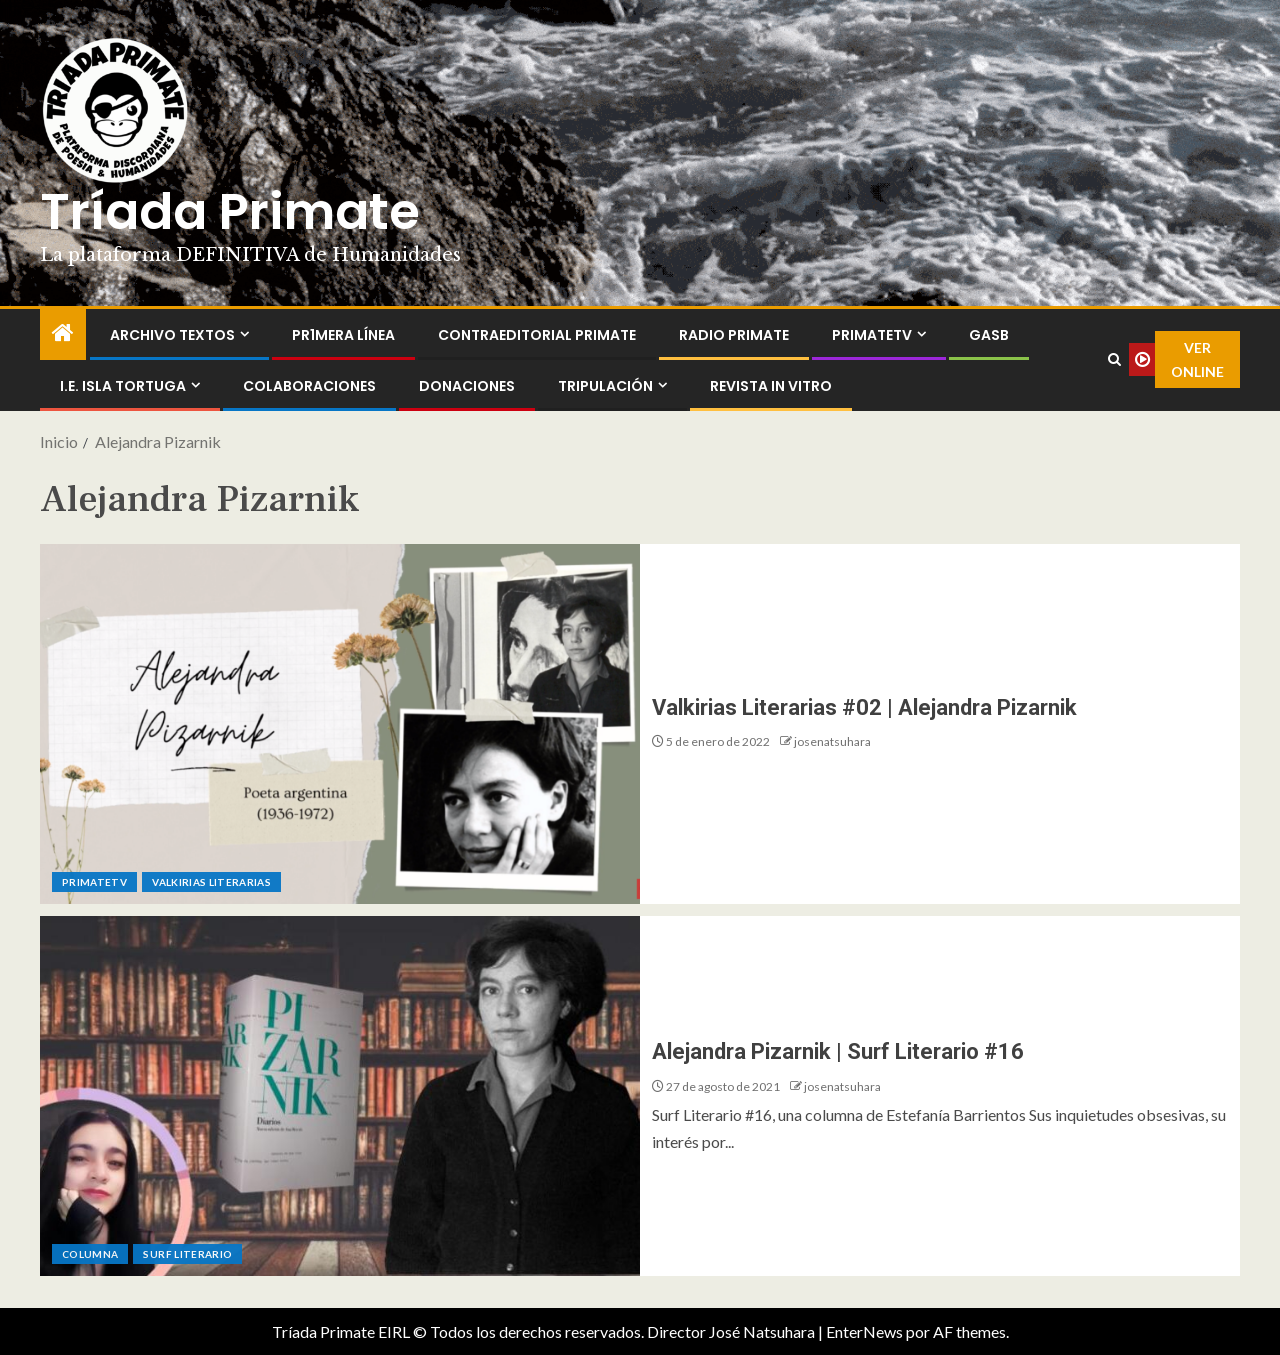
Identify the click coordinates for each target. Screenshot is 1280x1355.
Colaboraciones (309, 386)
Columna (90, 1254)
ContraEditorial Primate (537, 335)
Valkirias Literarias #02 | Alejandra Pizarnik (864, 707)
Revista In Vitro (771, 386)
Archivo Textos (172, 335)
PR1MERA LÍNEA (343, 335)
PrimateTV (872, 335)
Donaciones (467, 386)
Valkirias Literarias (211, 882)
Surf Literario (187, 1254)
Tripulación (605, 386)
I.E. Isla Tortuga (123, 386)
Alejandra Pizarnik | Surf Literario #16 (838, 1051)
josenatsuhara (832, 741)
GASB (989, 335)
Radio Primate (734, 335)
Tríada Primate (230, 212)
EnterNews (864, 1331)
